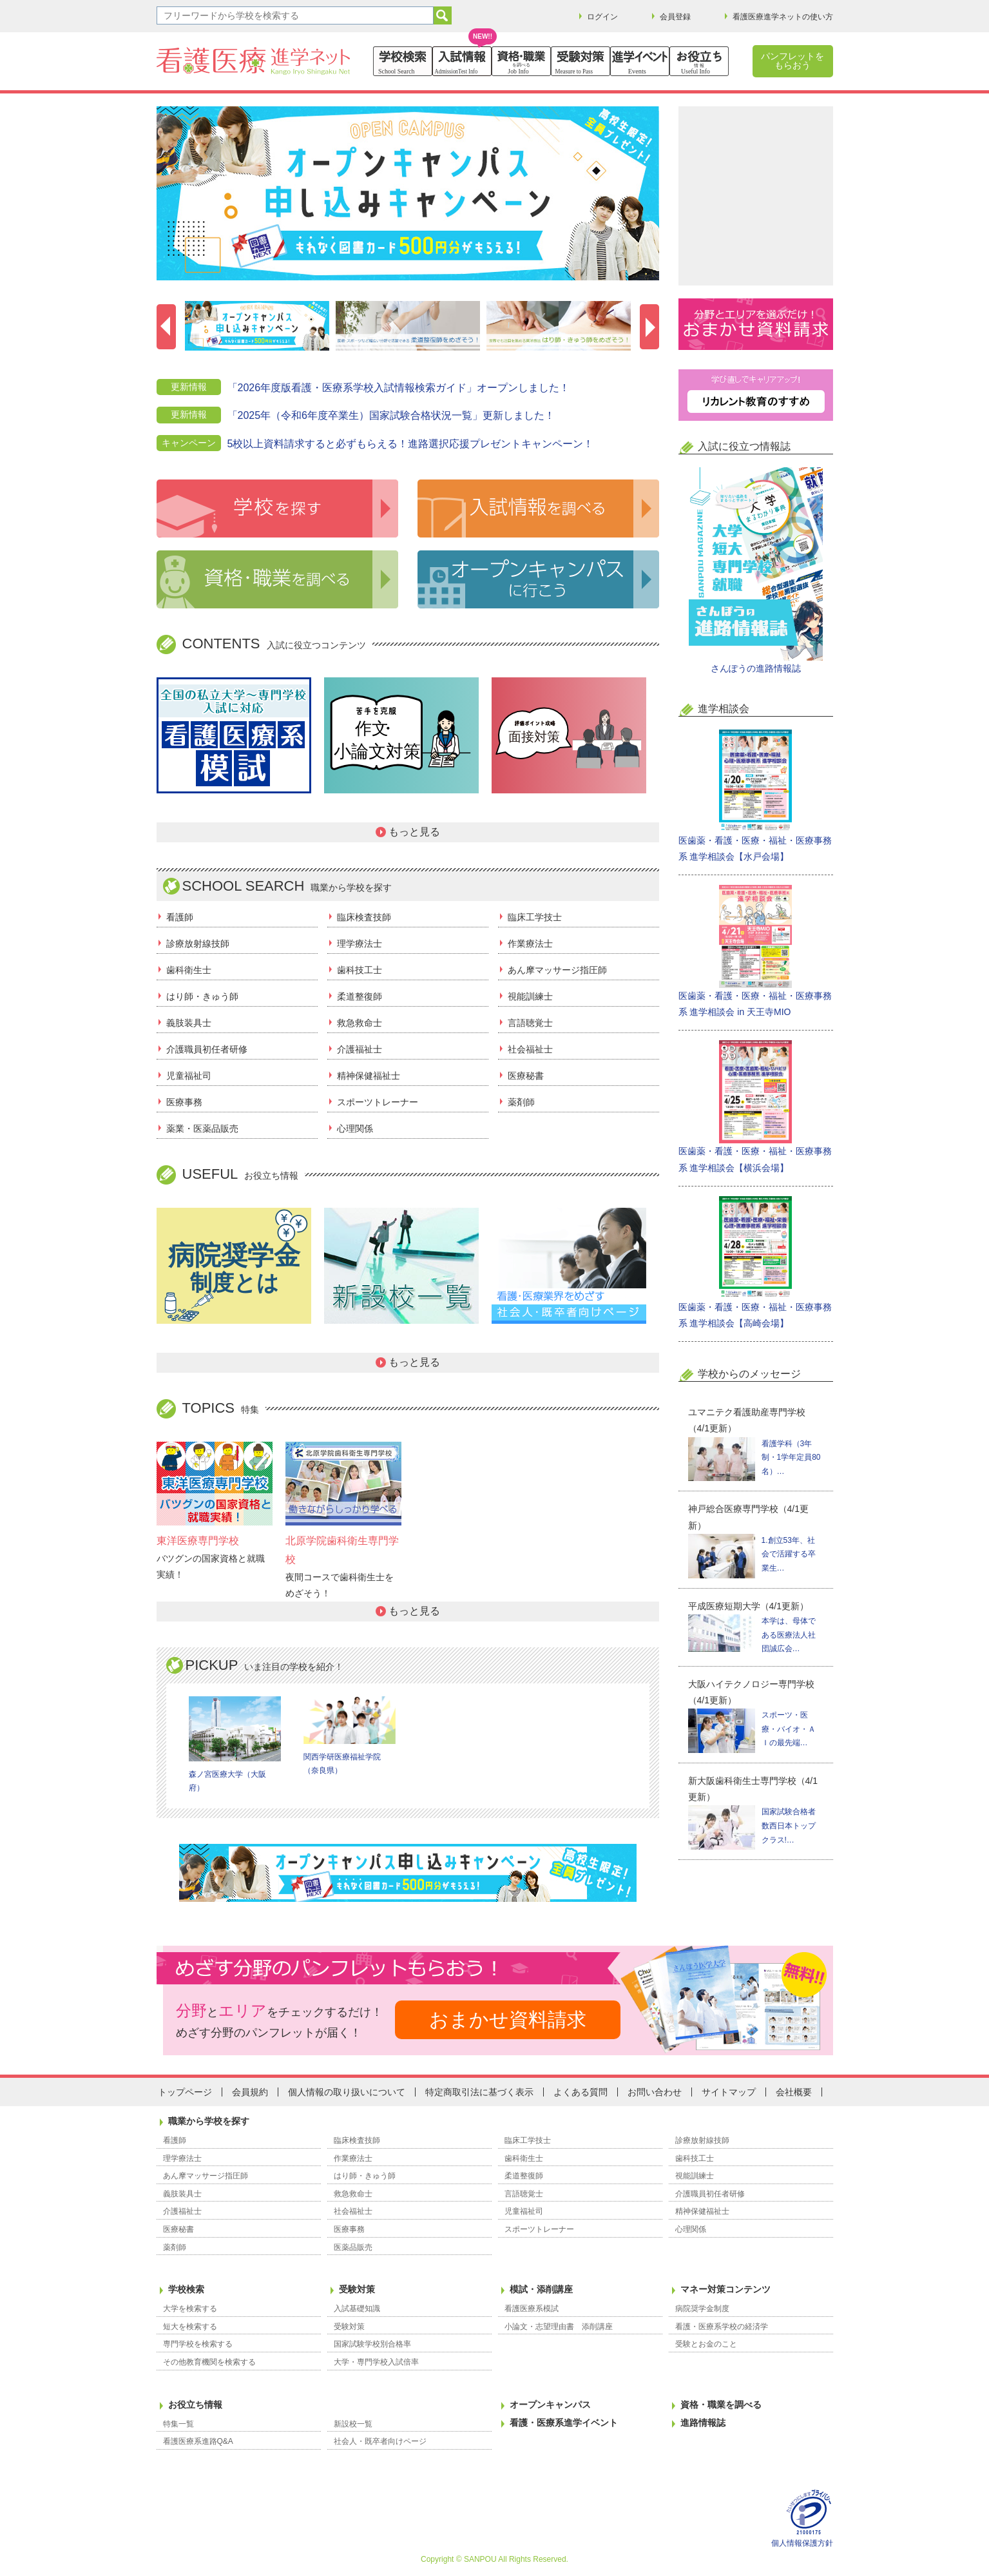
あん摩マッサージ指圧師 (557, 970)
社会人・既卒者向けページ (380, 2441)
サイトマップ (729, 2092)
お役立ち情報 (195, 2404)
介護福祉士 (359, 1049)
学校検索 (186, 2289)
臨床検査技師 (364, 917)
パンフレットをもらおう (792, 60)
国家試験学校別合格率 (372, 2343)
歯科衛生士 (188, 970)
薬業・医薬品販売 (202, 1128)
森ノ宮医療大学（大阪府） (235, 1744)
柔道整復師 (359, 996)
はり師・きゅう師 (202, 996)
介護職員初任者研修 (206, 1049)
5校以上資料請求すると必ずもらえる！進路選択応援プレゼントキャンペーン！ (410, 443)
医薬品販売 (353, 2247)
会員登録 (675, 17)
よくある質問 (580, 2092)
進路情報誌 (702, 2422)
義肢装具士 (188, 1023)
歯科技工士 (359, 970)
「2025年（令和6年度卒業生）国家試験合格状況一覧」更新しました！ (391, 415)
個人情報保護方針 (802, 2543)
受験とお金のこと (706, 2343)
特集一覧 (178, 2423)
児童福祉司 (188, 1075)
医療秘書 (526, 1075)
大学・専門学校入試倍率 (376, 2362)
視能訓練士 (530, 996)
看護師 (179, 917)
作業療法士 (530, 943)
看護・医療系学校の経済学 (721, 2326)
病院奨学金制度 (702, 2308)
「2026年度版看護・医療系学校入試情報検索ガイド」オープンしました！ (398, 387)
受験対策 (357, 2289)
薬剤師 (521, 1102)
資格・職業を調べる (721, 2404)
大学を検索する (190, 2308)
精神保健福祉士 (368, 1075)
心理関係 (355, 1128)
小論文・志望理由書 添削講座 (558, 2326)
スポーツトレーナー (377, 1102)
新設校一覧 (353, 2423)
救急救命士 (359, 1023)
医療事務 (184, 1102)
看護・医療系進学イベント (564, 2422)
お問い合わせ (655, 2092)
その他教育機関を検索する (209, 2362)
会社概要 (794, 2092)
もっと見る (414, 831)
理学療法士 (359, 943)
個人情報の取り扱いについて (346, 2092)
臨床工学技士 (535, 917)
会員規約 (250, 2092)
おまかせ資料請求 (507, 2019)
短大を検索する (190, 2326)
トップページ (185, 2092)
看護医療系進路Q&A (198, 2441)
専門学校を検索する (198, 2343)
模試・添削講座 (541, 2289)
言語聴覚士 (530, 1023)
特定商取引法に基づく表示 (479, 2092)
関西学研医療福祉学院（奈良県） (349, 1736)
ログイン (602, 17)
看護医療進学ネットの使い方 (783, 17)
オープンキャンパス (550, 2404)
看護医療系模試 (531, 2308)
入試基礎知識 (357, 2308)
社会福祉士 (530, 1049)
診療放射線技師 (197, 943)
